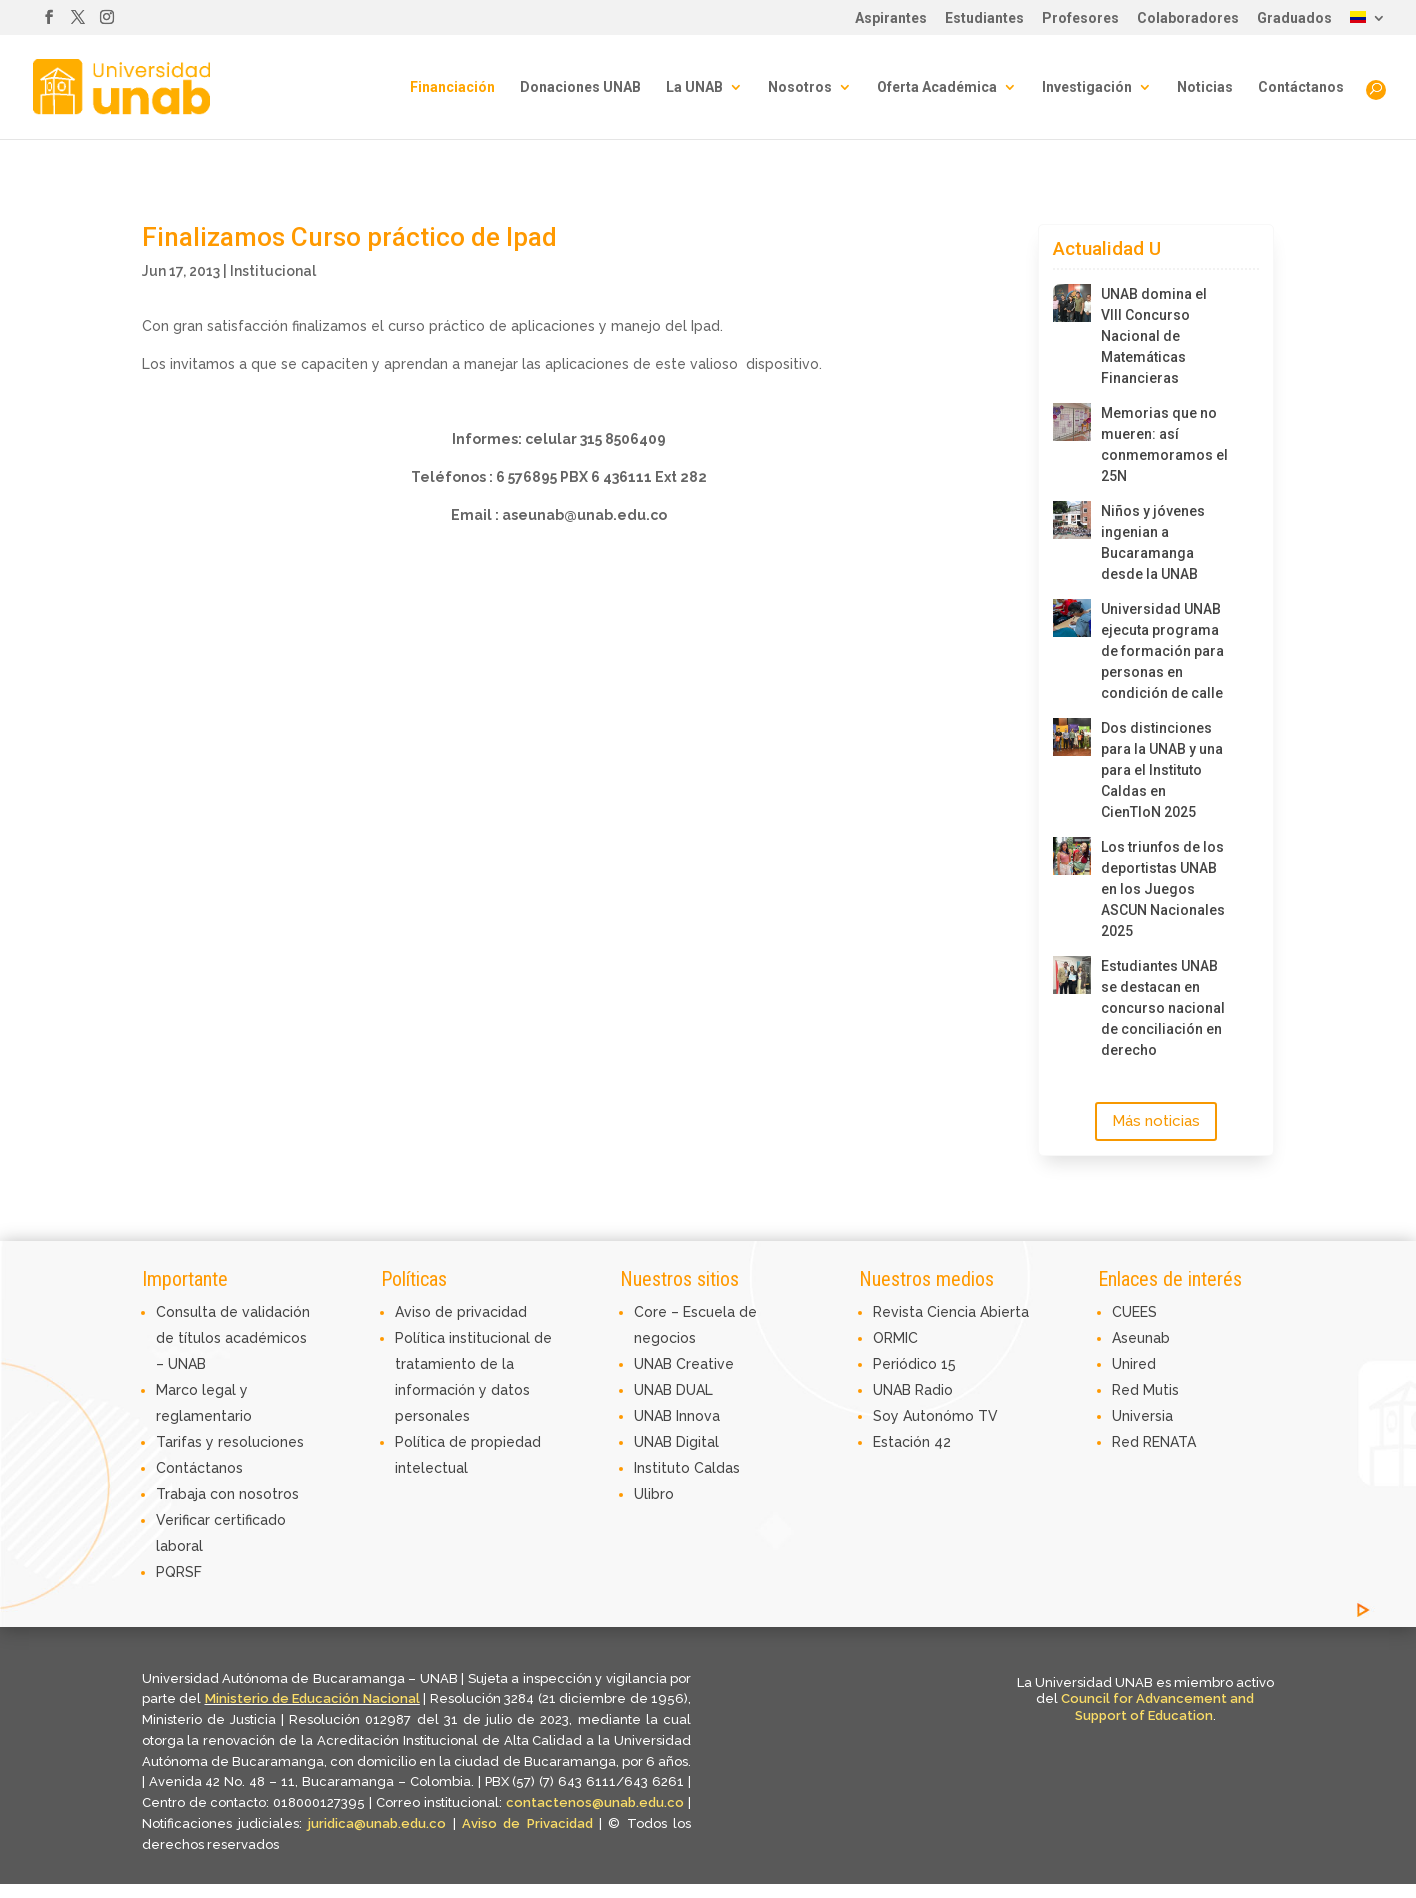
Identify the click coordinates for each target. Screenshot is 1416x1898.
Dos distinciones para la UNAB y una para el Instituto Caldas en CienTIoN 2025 (1162, 770)
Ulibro (654, 1494)
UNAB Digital (676, 1442)
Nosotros (800, 87)
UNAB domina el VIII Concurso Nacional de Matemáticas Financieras (1154, 336)
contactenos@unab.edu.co (595, 1802)
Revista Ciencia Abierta (951, 1312)
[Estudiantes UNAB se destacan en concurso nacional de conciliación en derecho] (1072, 975)
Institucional (273, 271)
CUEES (1134, 1312)
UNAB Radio (913, 1390)
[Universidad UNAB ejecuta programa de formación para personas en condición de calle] (1072, 618)
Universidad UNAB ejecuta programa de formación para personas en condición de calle (1162, 651)
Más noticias (1156, 1121)
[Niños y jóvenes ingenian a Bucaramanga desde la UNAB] (1072, 520)
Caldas (717, 1468)
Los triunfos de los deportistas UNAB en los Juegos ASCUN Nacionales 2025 (1163, 889)
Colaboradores (1188, 18)
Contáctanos (1301, 87)
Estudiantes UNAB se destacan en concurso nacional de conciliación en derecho (1163, 1008)
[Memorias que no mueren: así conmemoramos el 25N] (1072, 422)
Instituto (664, 1468)
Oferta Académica (937, 87)
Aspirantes (891, 18)
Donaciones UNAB (580, 87)
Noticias (1205, 87)
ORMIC (895, 1338)
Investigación (1087, 87)
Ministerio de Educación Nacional (312, 1698)
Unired (1134, 1364)
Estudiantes (984, 18)
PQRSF (179, 1572)
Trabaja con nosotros (227, 1494)
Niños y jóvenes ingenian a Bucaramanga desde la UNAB (1153, 542)
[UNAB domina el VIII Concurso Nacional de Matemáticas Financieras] (1072, 303)
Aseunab (1141, 1338)
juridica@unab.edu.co (377, 1823)
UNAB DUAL (673, 1390)
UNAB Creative (684, 1364)
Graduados (1294, 18)
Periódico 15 (914, 1364)
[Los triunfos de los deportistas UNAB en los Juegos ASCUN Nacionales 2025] (1072, 856)
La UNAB (694, 87)
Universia (1142, 1416)
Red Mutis (1145, 1390)
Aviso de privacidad (461, 1312)
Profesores (1080, 18)
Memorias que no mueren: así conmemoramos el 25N (1164, 444)
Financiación (452, 87)
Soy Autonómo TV (935, 1416)
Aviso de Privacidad (530, 1823)
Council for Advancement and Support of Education (1157, 1707)
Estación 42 (912, 1442)
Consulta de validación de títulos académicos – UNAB (233, 1338)
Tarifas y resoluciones (230, 1442)
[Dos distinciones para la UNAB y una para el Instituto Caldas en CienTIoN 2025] (1072, 737)
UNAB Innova (677, 1416)
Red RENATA (1154, 1442)
